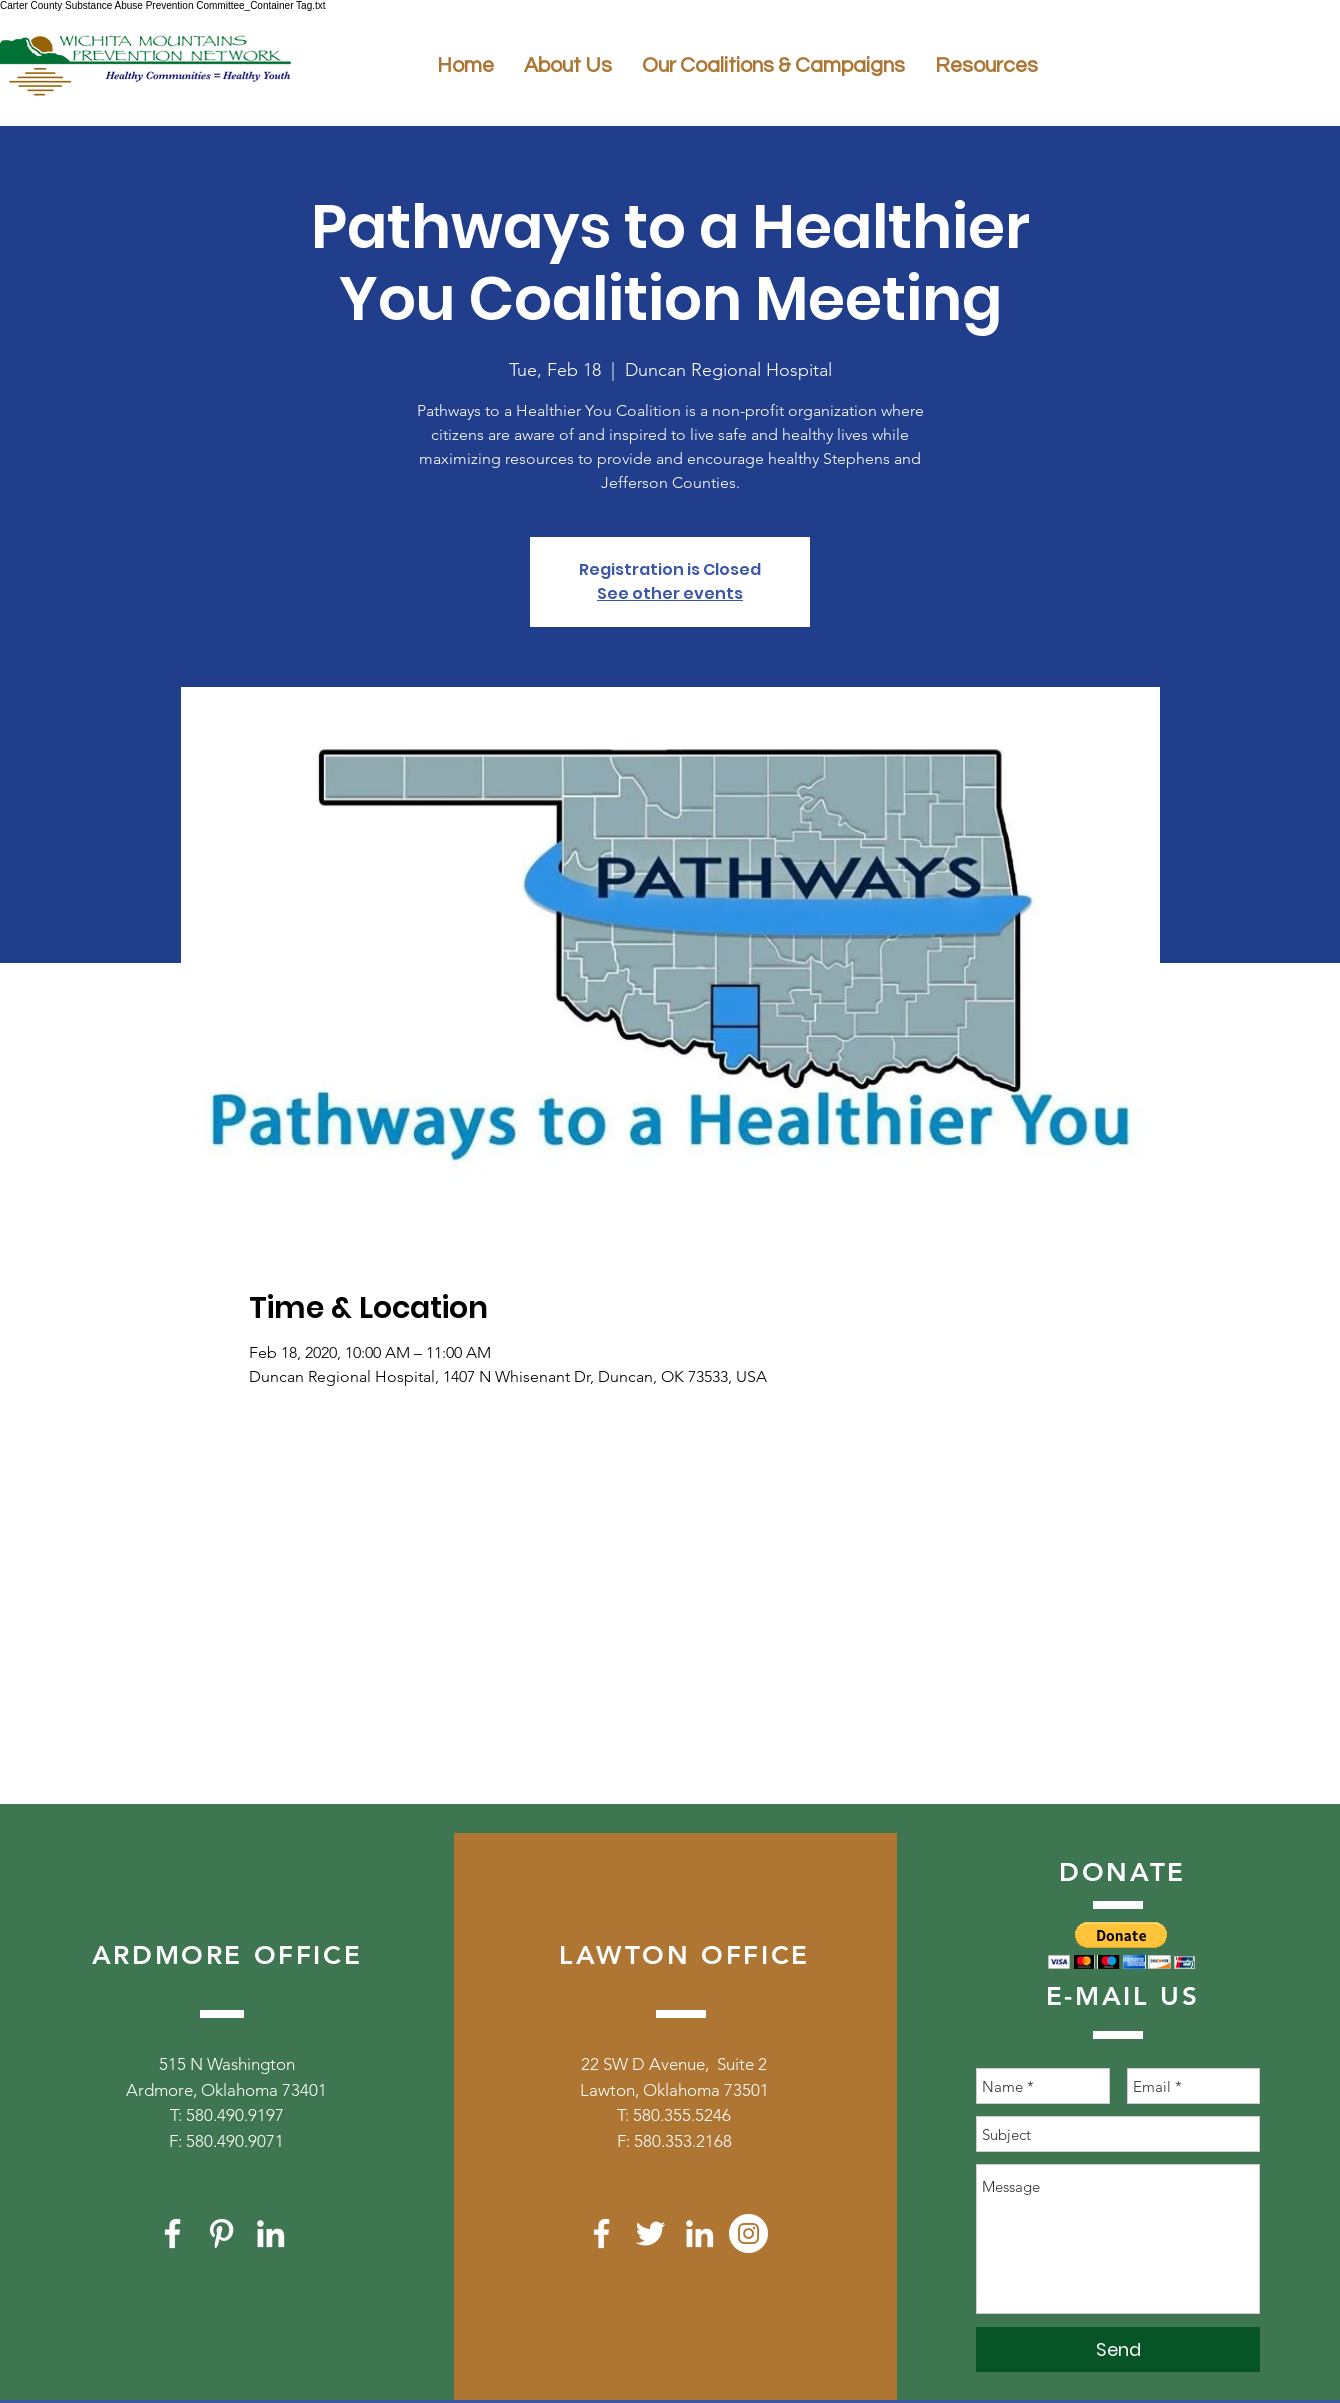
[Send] (1118, 2349)
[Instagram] (748, 2233)
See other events (670, 593)
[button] (1121, 1945)
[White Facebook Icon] (172, 2233)
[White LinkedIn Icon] (270, 2233)
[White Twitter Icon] (650, 2233)
